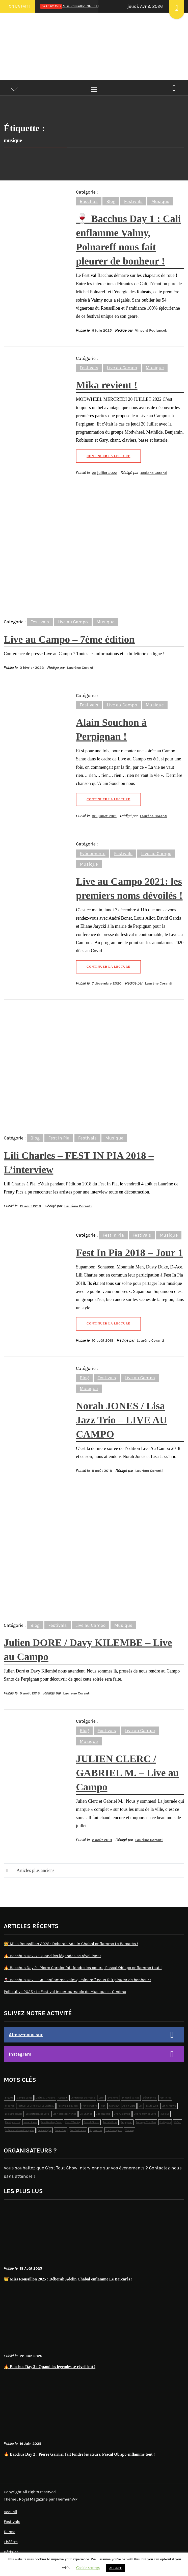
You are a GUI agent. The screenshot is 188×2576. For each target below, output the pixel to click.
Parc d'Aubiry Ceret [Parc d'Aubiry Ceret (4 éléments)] (51, 2122)
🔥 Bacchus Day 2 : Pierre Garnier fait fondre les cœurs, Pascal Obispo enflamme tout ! (83, 1967)
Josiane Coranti (154, 473)
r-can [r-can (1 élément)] (177, 2122)
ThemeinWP (66, 2499)
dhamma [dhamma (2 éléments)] (113, 2097)
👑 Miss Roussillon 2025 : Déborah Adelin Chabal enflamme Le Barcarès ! (71, 1943)
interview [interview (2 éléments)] (114, 2105)
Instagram (20, 2054)
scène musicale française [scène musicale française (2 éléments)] (19, 2130)
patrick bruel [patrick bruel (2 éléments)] (110, 2122)
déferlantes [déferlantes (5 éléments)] (149, 2097)
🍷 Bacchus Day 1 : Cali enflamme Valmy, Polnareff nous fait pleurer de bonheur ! (77, 1979)
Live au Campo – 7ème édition (69, 639)
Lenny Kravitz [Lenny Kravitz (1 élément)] (169, 2105)
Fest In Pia (58, 1138)
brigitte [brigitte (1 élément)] (9, 2097)
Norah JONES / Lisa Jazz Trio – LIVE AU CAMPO (121, 1420)
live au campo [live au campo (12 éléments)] (122, 2113)
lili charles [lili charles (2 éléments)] (86, 2113)
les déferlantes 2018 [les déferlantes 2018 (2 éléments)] (37, 2113)
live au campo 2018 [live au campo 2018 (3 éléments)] (145, 2113)
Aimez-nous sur (26, 2034)
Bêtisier (11, 2552)
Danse (9, 2531)
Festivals (133, 201)
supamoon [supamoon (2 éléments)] (96, 2130)
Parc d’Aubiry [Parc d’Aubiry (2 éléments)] (72, 2122)
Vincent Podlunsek (151, 330)
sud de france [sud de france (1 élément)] (78, 2130)
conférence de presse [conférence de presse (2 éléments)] (83, 2097)
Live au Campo (122, 367)
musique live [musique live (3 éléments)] (12, 2122)
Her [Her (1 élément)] (103, 2105)
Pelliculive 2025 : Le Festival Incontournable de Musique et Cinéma (65, 1991)
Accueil (10, 2511)
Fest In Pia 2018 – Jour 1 (129, 1252)
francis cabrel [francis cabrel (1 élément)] (90, 2105)
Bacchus (89, 201)
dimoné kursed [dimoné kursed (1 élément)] (131, 2097)
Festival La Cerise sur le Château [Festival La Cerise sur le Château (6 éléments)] (35, 2105)
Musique (160, 201)
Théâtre (11, 2541)
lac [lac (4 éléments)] (141, 2105)
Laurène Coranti (81, 668)
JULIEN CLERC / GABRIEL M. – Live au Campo (127, 1773)
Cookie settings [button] (88, 2568)
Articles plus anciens (35, 1870)
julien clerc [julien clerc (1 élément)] (128, 2105)
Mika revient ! (107, 385)
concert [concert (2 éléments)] (62, 2097)
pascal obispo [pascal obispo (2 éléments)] (91, 2122)
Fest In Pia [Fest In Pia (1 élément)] (165, 2097)
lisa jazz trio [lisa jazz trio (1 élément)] (103, 2113)
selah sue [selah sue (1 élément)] (60, 2130)
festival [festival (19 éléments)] (9, 2105)
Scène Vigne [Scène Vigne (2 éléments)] (44, 2130)
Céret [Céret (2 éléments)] (101, 2097)
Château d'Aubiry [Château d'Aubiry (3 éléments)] (45, 2097)
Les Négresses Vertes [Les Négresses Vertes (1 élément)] (64, 2113)
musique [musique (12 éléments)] (164, 2113)
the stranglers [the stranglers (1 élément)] (113, 2130)
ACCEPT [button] (115, 2568)
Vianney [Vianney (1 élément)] (129, 2130)
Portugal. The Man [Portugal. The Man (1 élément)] (146, 2122)
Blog (110, 201)
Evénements (92, 853)
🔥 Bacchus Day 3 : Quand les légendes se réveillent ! (52, 1955)
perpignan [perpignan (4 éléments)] (126, 2122)
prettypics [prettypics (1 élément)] (165, 2122)
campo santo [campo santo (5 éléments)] (24, 2097)
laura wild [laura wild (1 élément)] (152, 2105)
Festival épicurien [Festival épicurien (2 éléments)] (68, 2105)
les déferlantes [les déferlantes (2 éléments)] (13, 2113)
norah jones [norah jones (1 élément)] (30, 2122)
